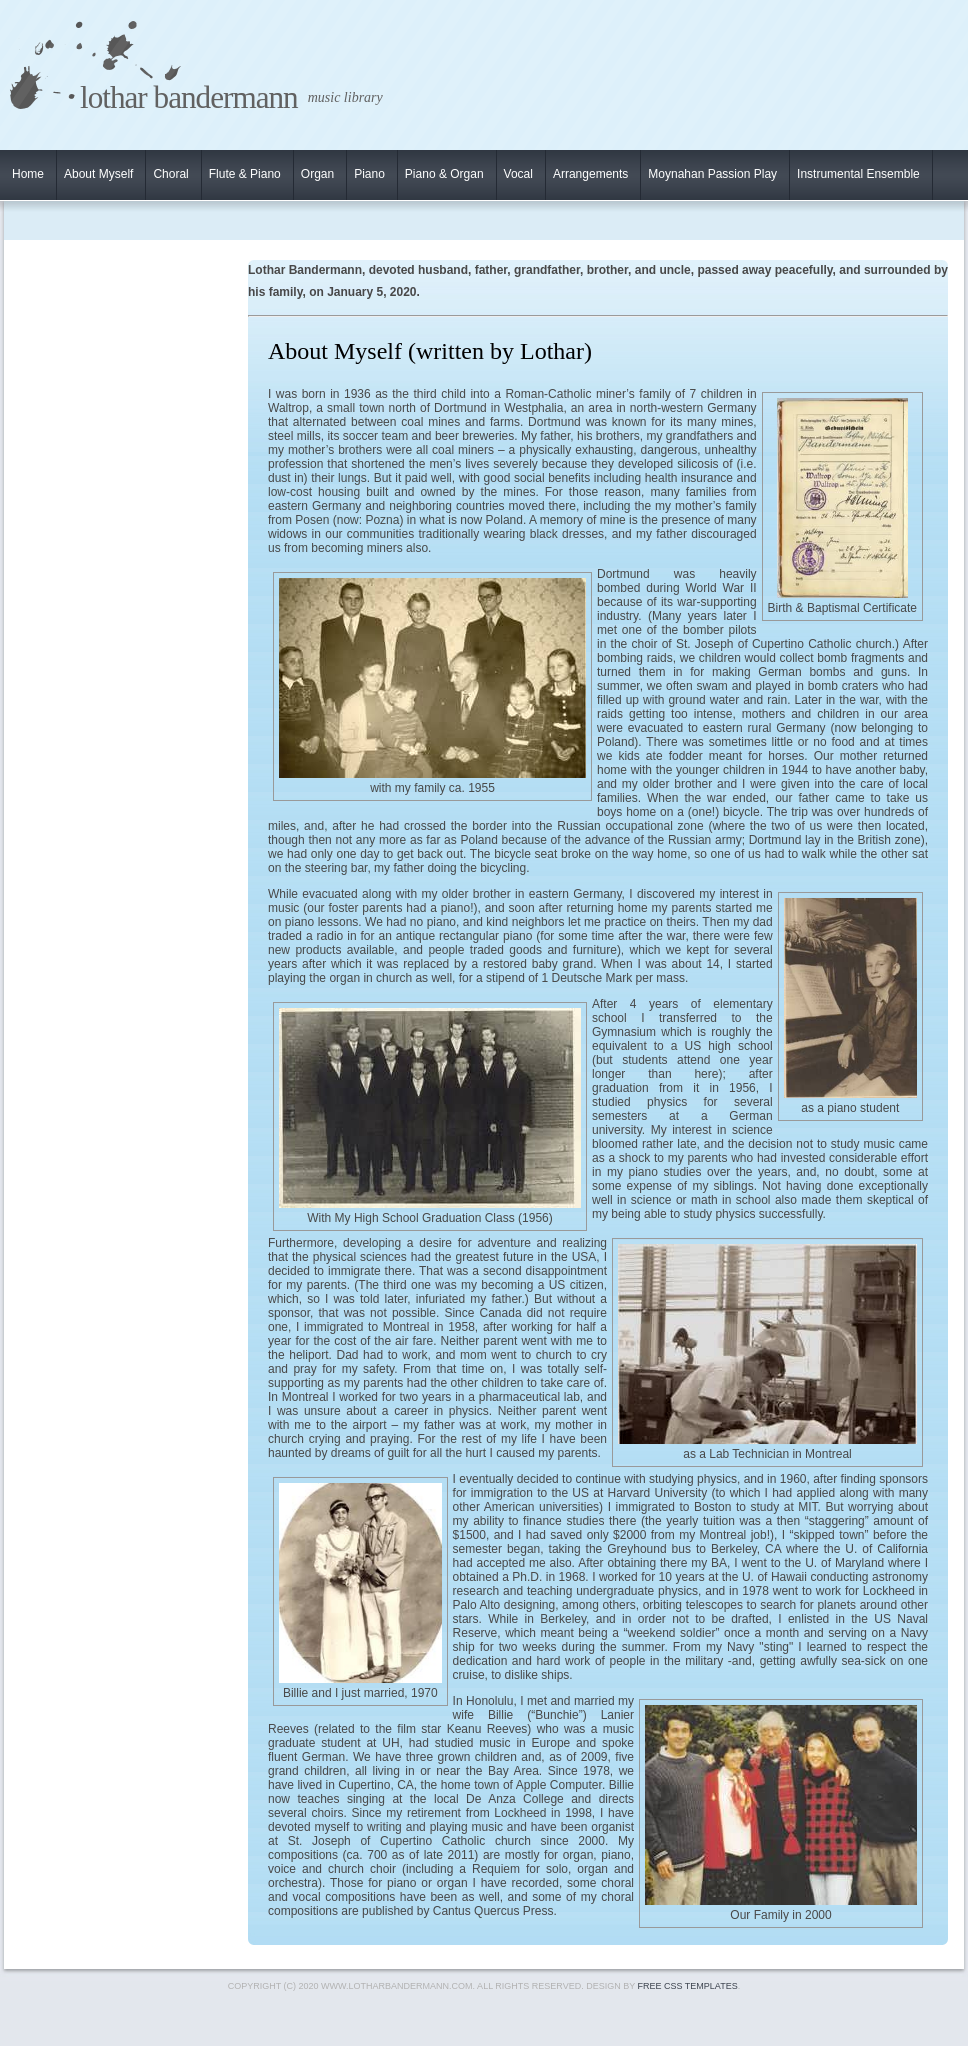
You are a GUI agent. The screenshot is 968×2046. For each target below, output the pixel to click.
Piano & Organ (444, 174)
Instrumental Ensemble (858, 174)
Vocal (518, 174)
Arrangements (590, 174)
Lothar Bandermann (189, 97)
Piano (369, 174)
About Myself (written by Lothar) (430, 351)
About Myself (98, 174)
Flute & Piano (245, 174)
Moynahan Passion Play (712, 174)
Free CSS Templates (688, 1986)
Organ (317, 174)
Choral (170, 174)
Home (28, 174)
